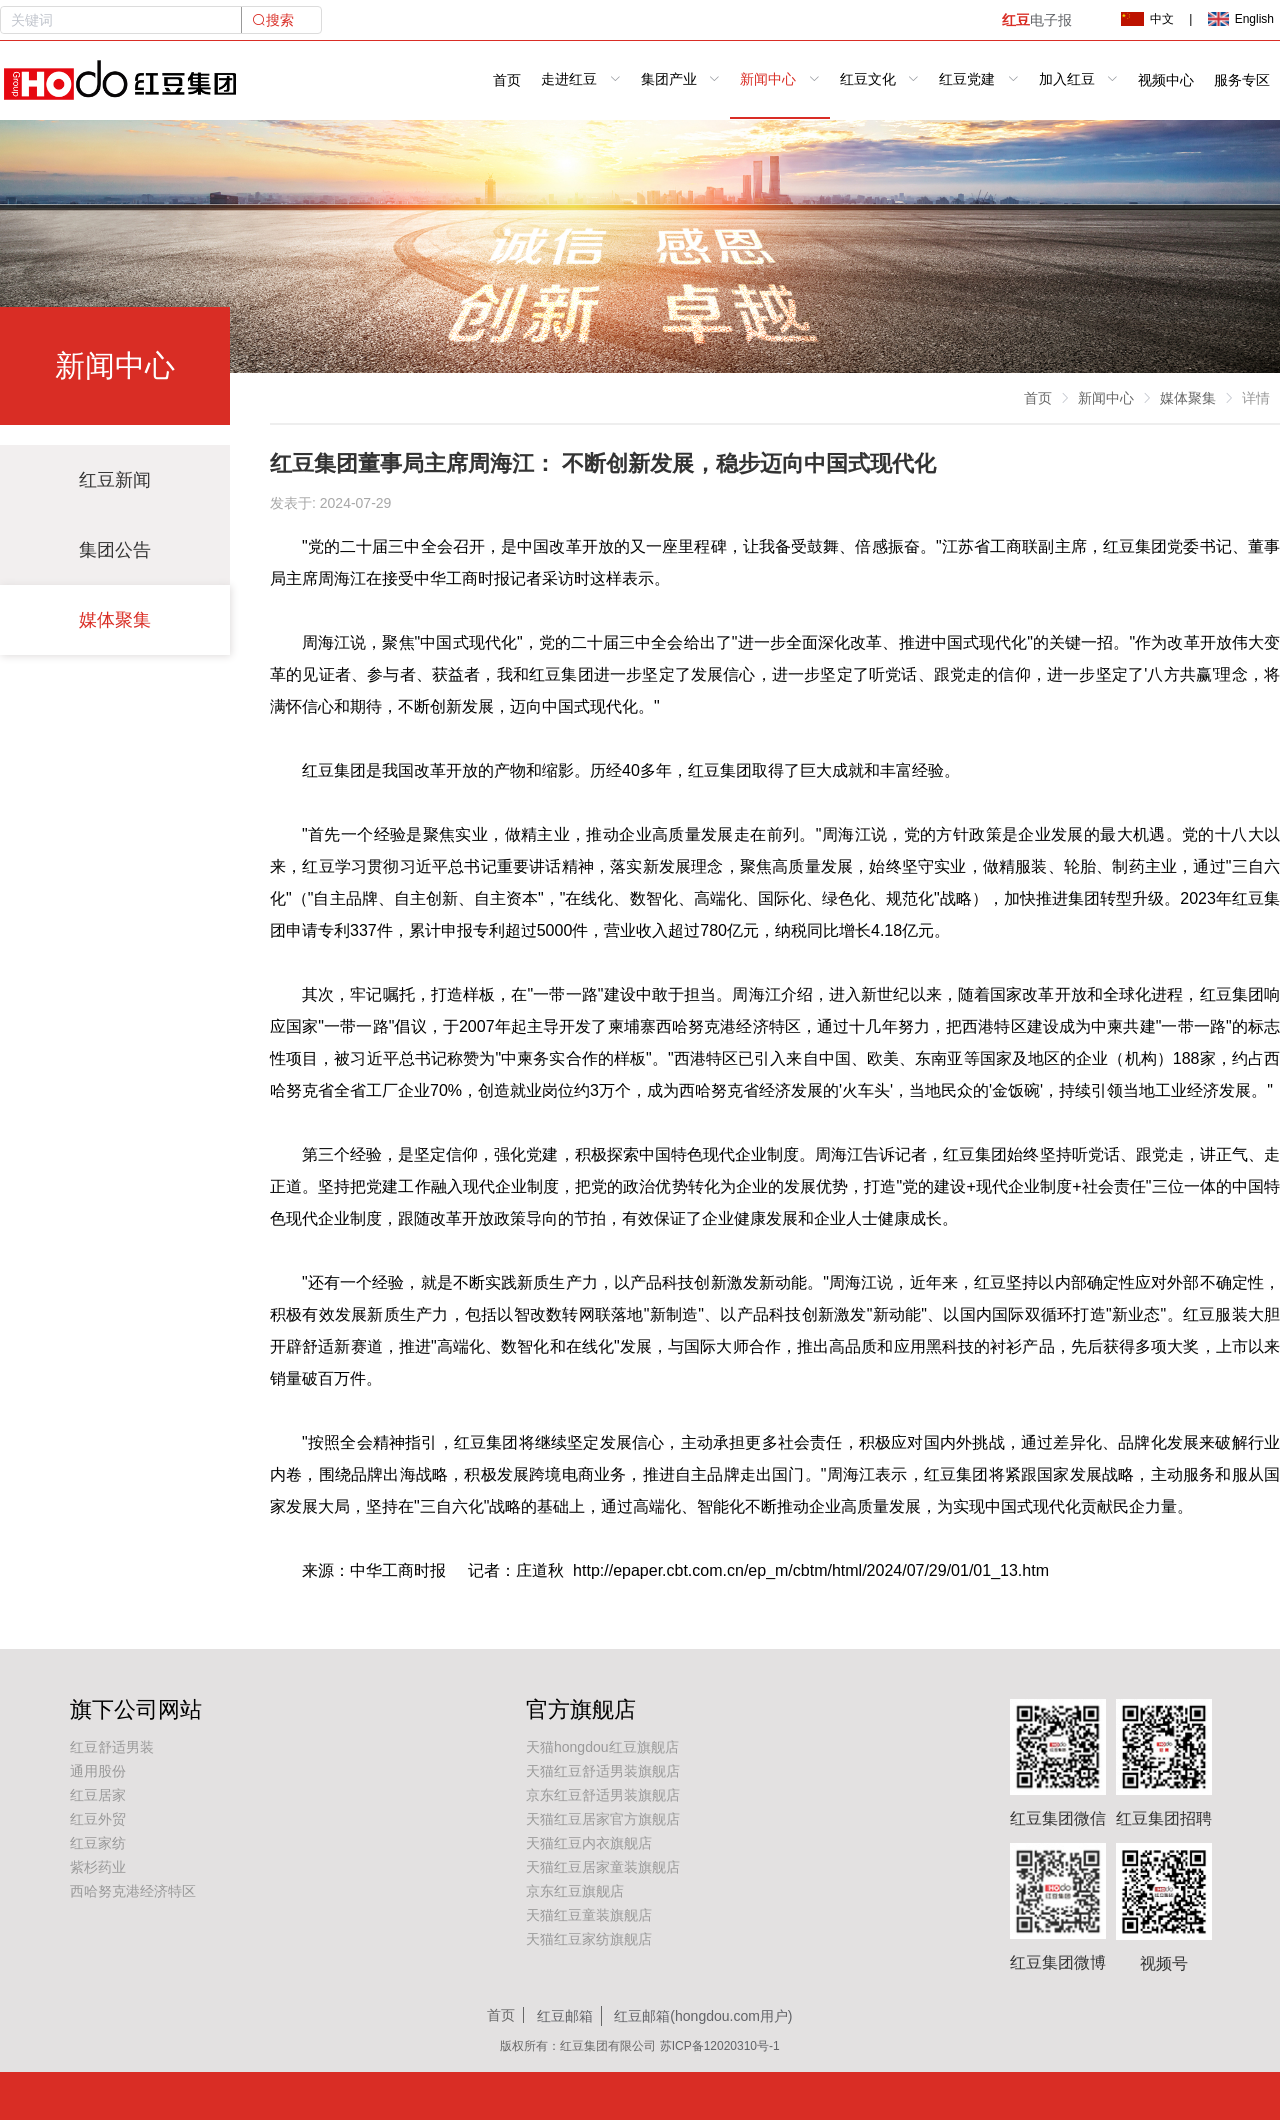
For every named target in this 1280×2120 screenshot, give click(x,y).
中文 (1147, 19)
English (1241, 19)
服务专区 (1242, 80)
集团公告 (115, 550)
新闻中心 (1106, 398)
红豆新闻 (115, 480)
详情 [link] (1256, 398)
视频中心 (1166, 80)
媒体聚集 (115, 620)
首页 (507, 80)
